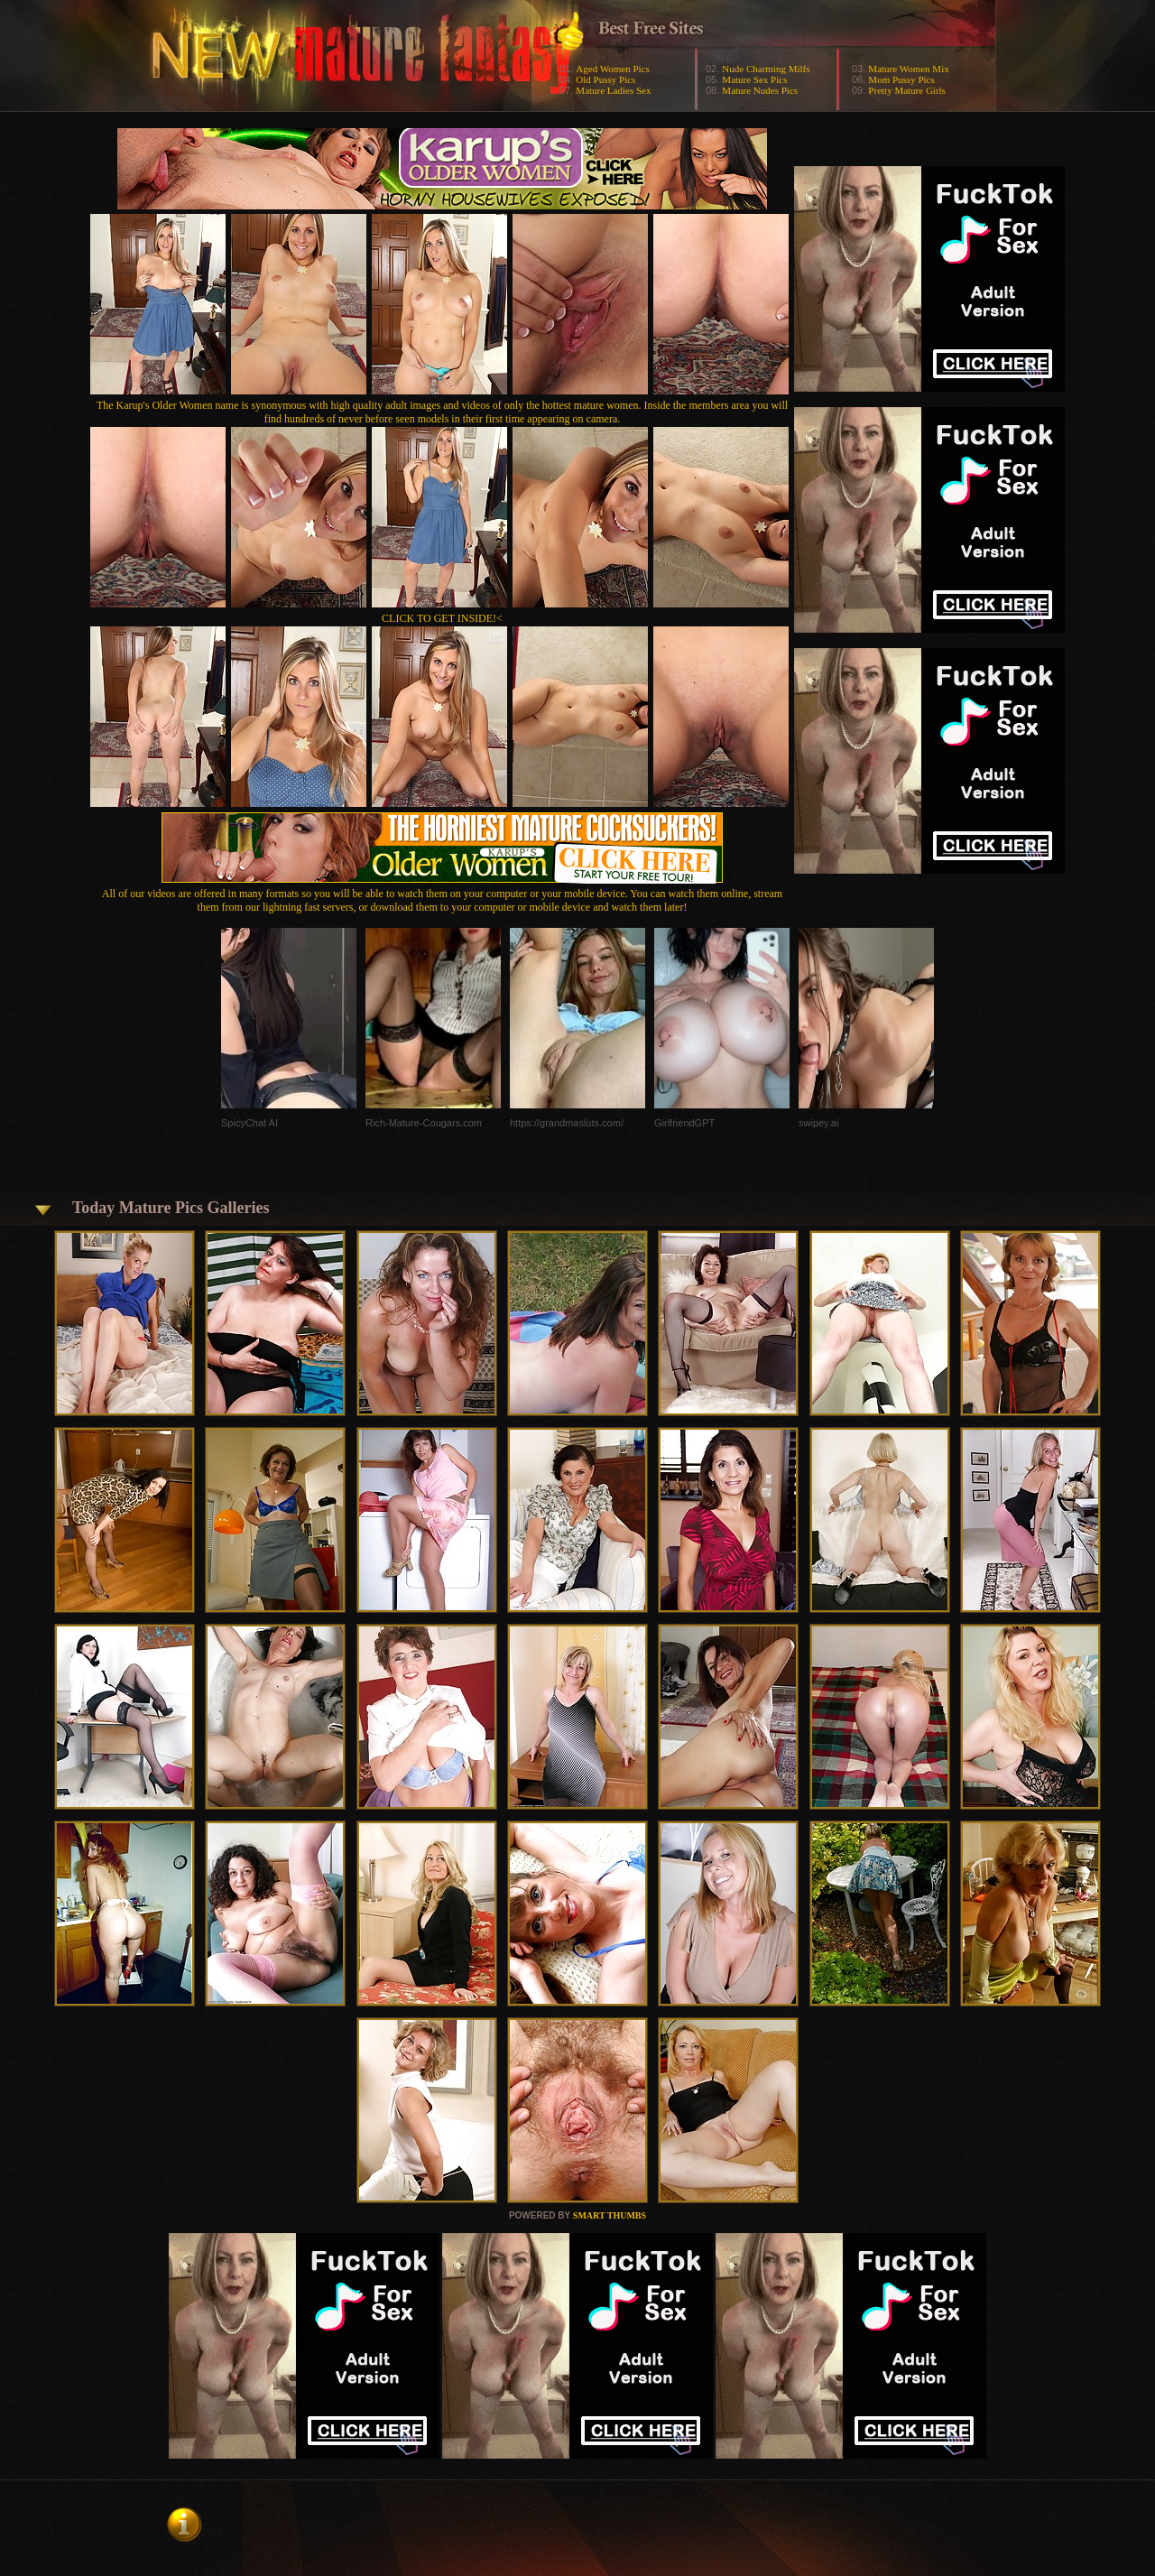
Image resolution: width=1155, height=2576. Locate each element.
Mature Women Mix (908, 68)
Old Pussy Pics (605, 79)
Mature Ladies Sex (613, 90)
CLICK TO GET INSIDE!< (442, 618)
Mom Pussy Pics (901, 79)
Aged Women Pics (612, 68)
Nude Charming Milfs (765, 68)
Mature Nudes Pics (760, 90)
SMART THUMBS (609, 2215)
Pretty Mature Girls (907, 90)
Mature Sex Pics (754, 79)
